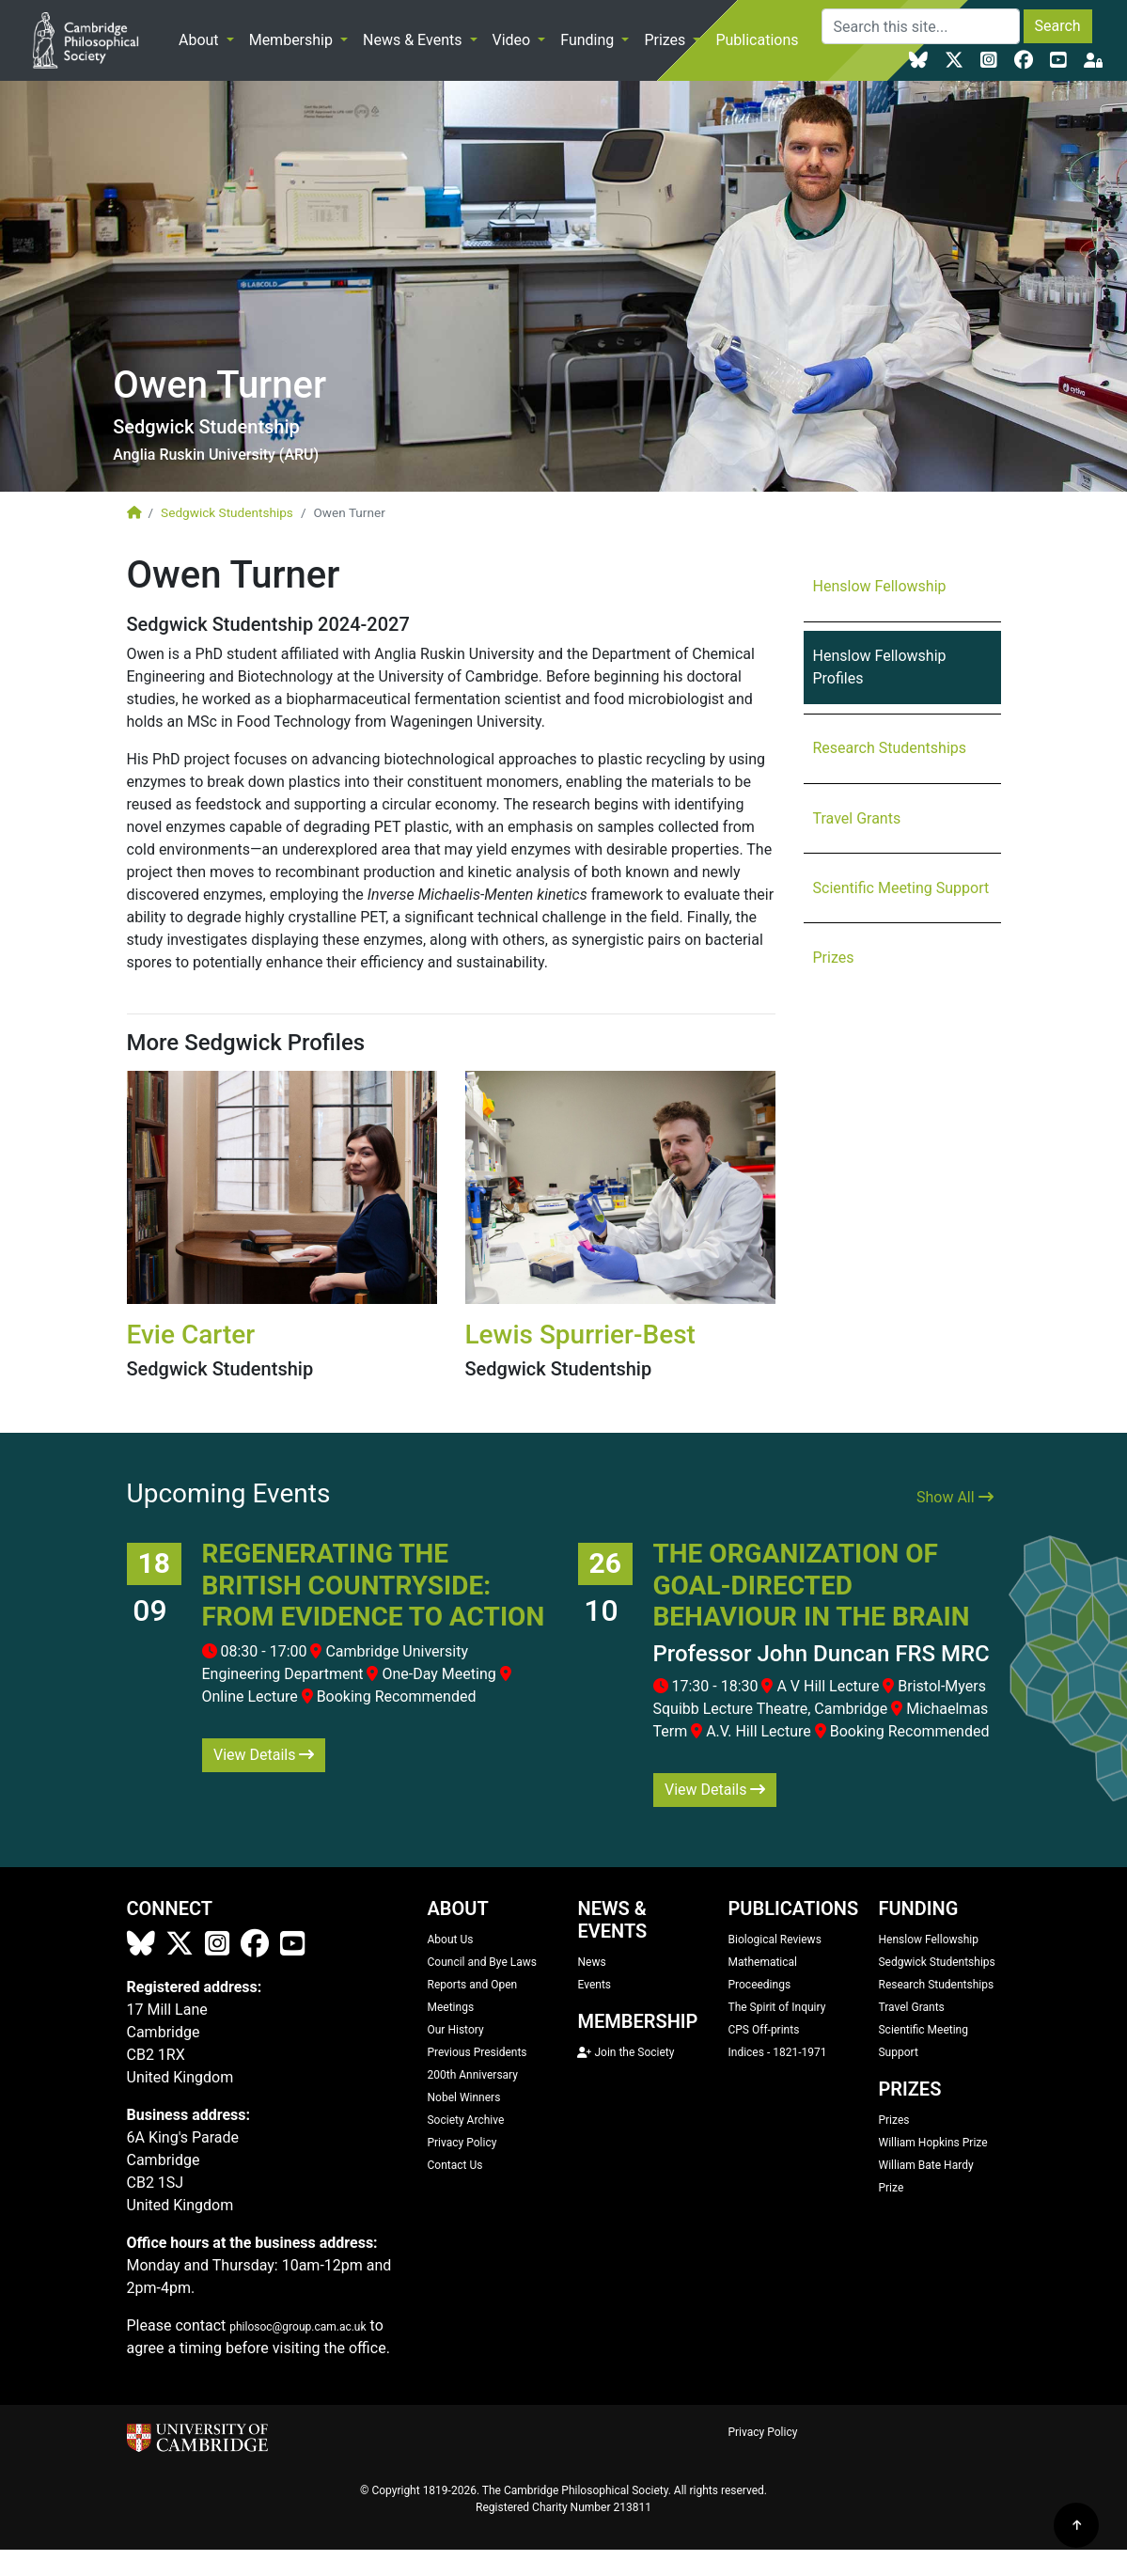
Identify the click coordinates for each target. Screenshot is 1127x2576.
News (591, 1962)
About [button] (201, 40)
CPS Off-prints (763, 2029)
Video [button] (514, 40)
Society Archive (465, 2120)
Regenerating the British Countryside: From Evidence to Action (373, 1585)
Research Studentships (890, 748)
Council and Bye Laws (482, 1962)
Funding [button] (589, 40)
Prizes (833, 957)
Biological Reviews (774, 1939)
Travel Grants (857, 818)
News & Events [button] (414, 40)
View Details (263, 1755)
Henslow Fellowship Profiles (880, 667)
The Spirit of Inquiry (776, 2007)
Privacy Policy (461, 2142)
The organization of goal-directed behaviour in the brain (811, 1585)
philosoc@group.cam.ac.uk (297, 2326)
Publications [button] (758, 40)
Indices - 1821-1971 (777, 2052)
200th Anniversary (472, 2074)
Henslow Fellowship (880, 586)
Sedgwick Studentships (227, 512)
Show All (955, 1497)
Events (594, 1984)
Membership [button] (293, 40)
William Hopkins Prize (932, 2142)
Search (1058, 26)
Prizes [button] (666, 40)
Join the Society (625, 2052)
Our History (455, 2029)
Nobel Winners (463, 2097)
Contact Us (454, 2165)
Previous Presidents (476, 2052)
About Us (450, 1939)
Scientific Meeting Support (901, 888)
